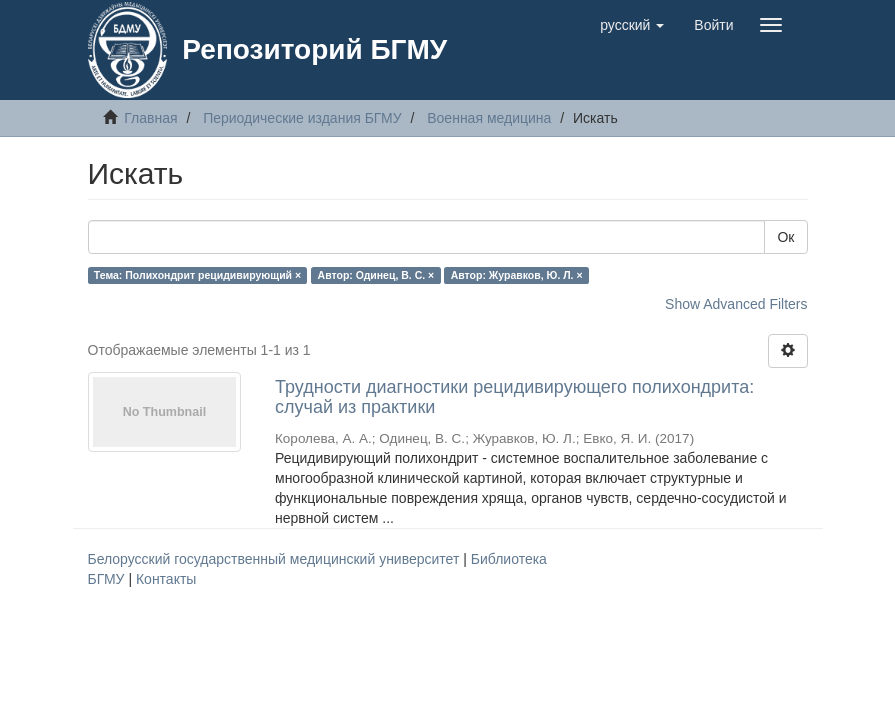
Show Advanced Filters (736, 304)
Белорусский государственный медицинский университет (276, 559)
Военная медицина (489, 118)
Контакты (166, 579)
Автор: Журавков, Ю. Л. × (517, 275)
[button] (632, 25)
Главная (150, 118)
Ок (785, 237)
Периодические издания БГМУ (302, 118)
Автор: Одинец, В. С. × (376, 275)
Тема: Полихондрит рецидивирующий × (197, 275)
